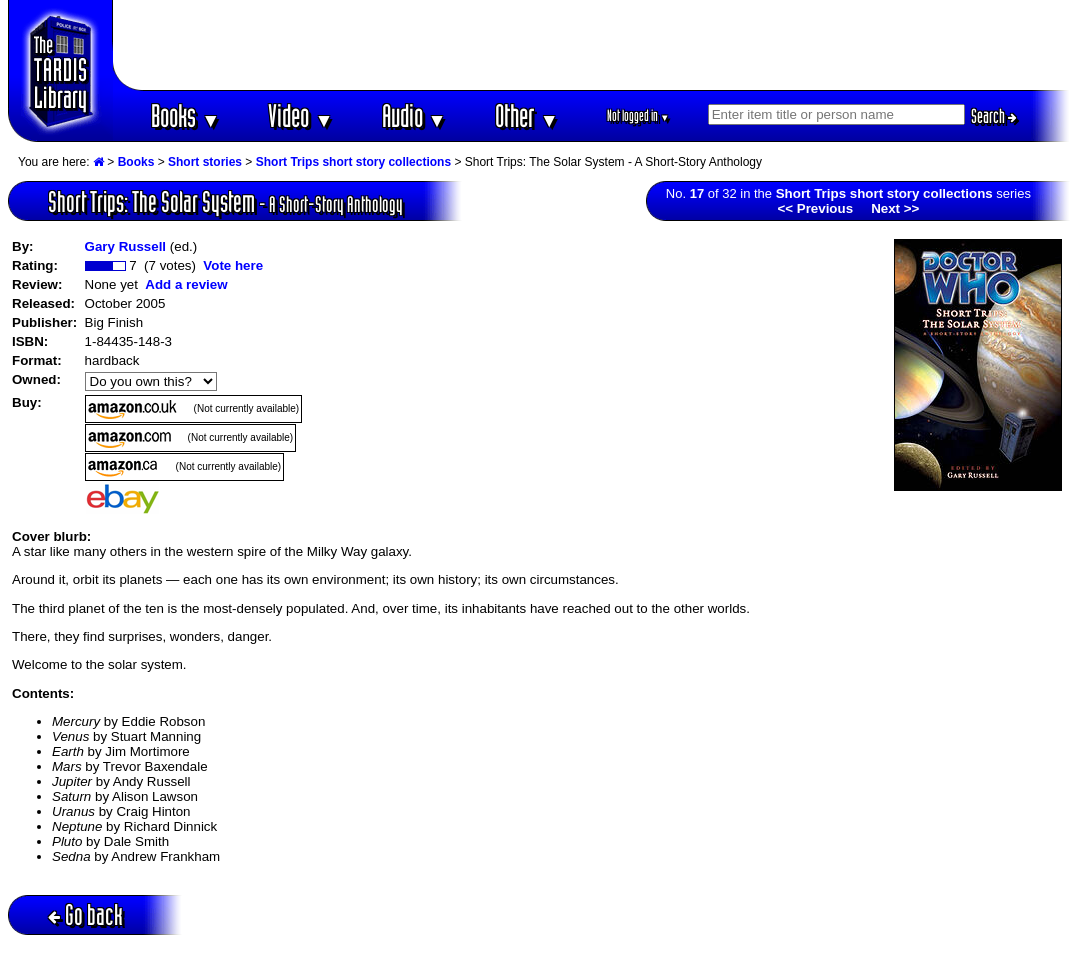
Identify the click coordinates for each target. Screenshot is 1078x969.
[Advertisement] (592, 45)
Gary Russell (126, 246)
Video (300, 115)
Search (994, 116)
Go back (85, 914)
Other (527, 115)
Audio (414, 115)
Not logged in (638, 115)
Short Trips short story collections (353, 162)
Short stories (205, 162)
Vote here (233, 265)
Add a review (186, 284)
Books (185, 115)
